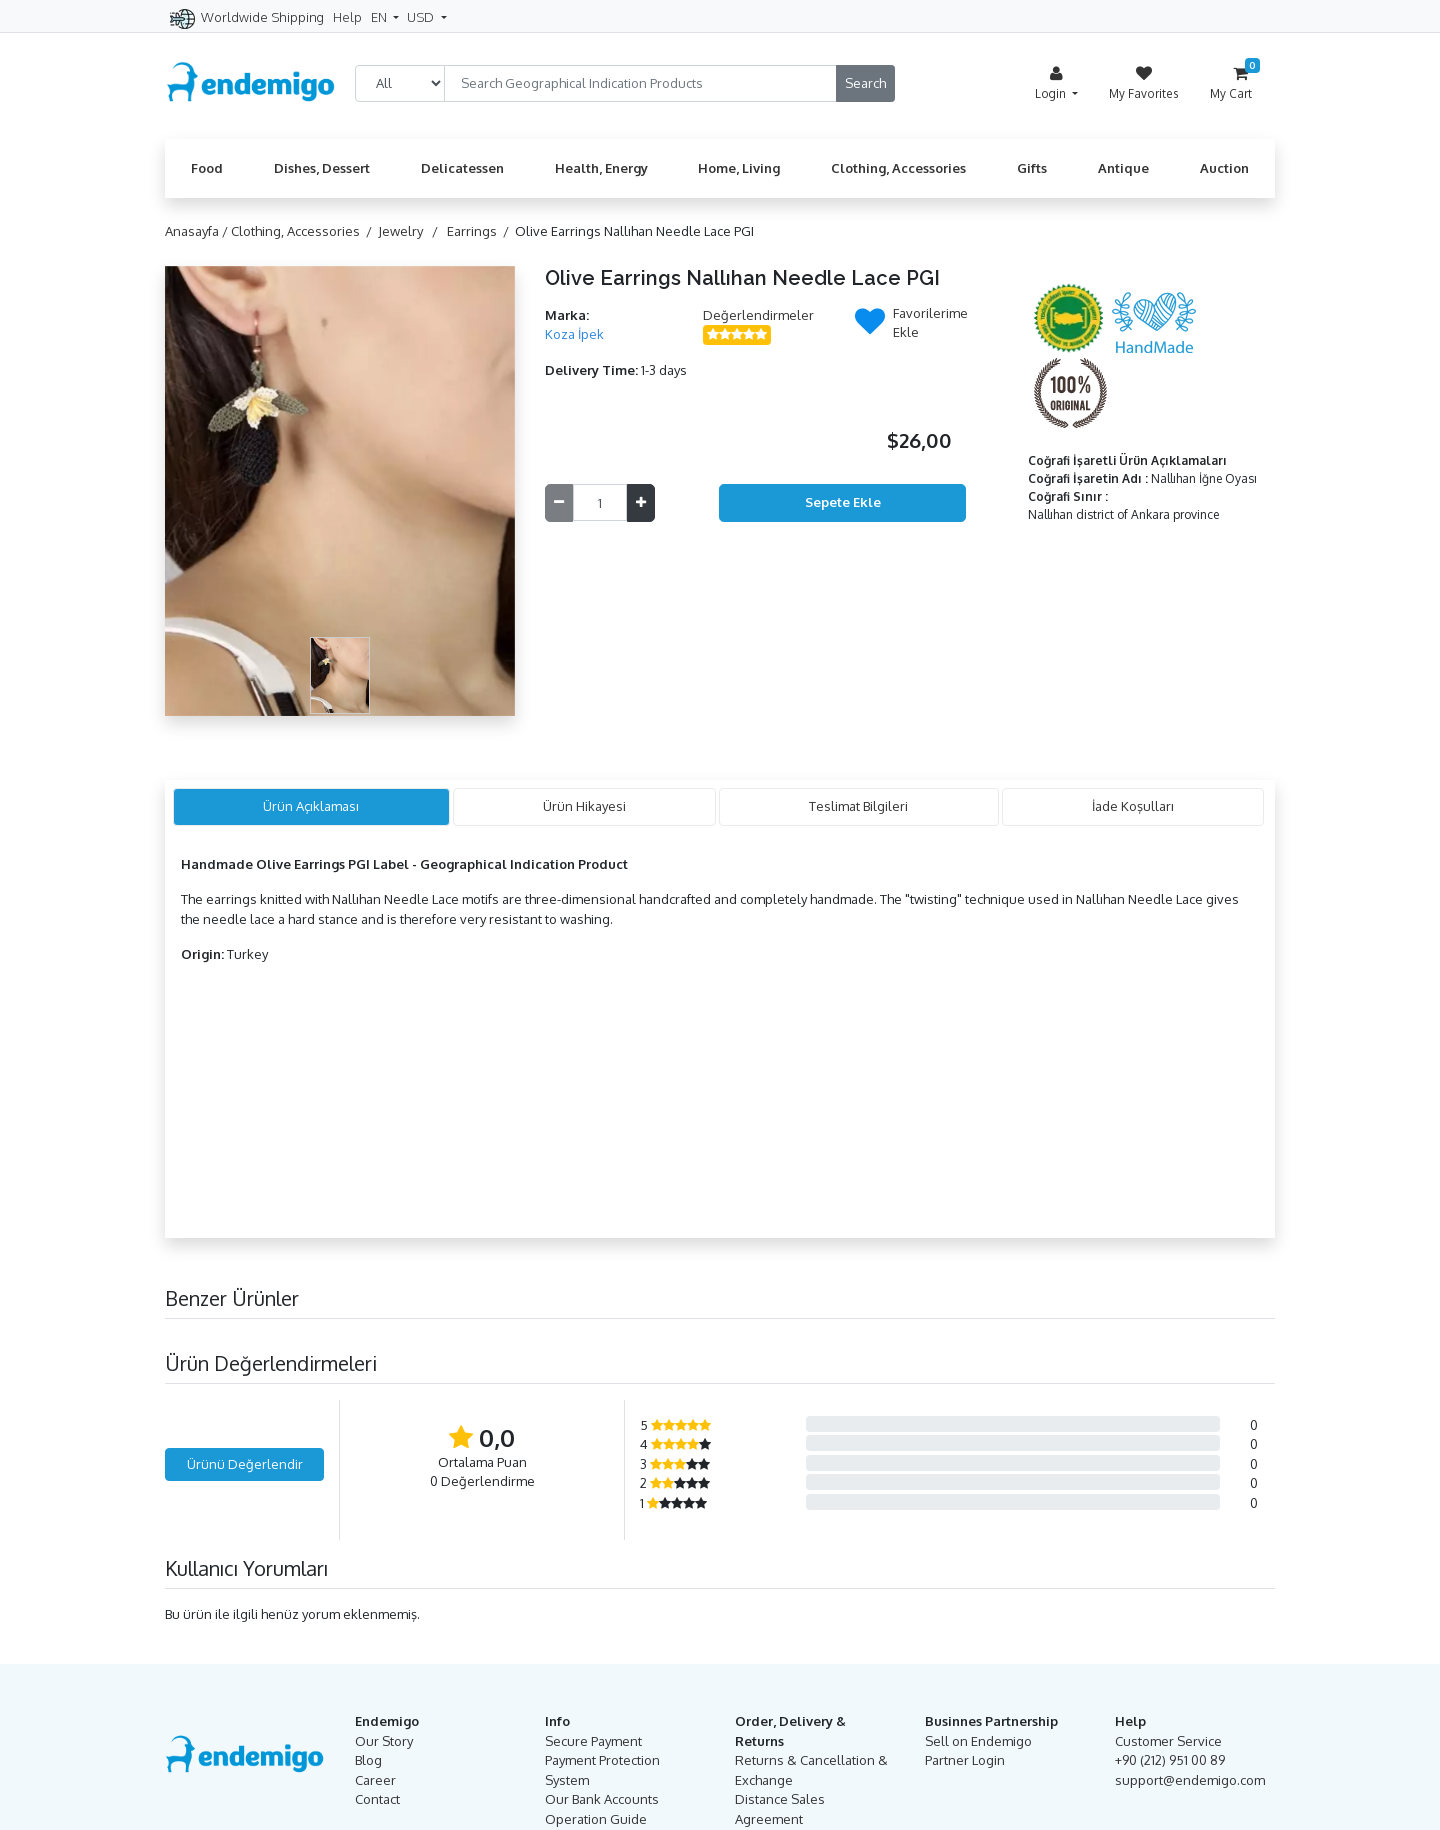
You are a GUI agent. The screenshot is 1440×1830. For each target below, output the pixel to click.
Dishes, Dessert (322, 168)
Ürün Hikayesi (584, 806)
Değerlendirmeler (758, 315)
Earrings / (481, 231)
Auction (1224, 168)
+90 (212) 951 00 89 (1170, 1760)
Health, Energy (601, 168)
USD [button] (422, 17)
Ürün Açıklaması (311, 806)
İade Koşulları (1133, 806)
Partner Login (965, 1760)
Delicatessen (462, 168)
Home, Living (739, 168)
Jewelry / (411, 231)
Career (375, 1780)
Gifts (1032, 168)
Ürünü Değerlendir (245, 1464)
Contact (377, 1799)
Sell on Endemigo (978, 1741)
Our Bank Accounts (602, 1799)
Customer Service (1168, 1741)
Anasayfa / (198, 231)
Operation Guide (596, 1819)
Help (347, 17)
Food (207, 168)
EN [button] (380, 17)
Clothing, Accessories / (304, 231)
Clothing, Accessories (898, 168)
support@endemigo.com (1190, 1780)
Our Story (384, 1741)
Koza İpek (574, 334)
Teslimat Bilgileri (858, 806)
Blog (368, 1760)
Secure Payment (593, 1741)
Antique (1123, 168)
